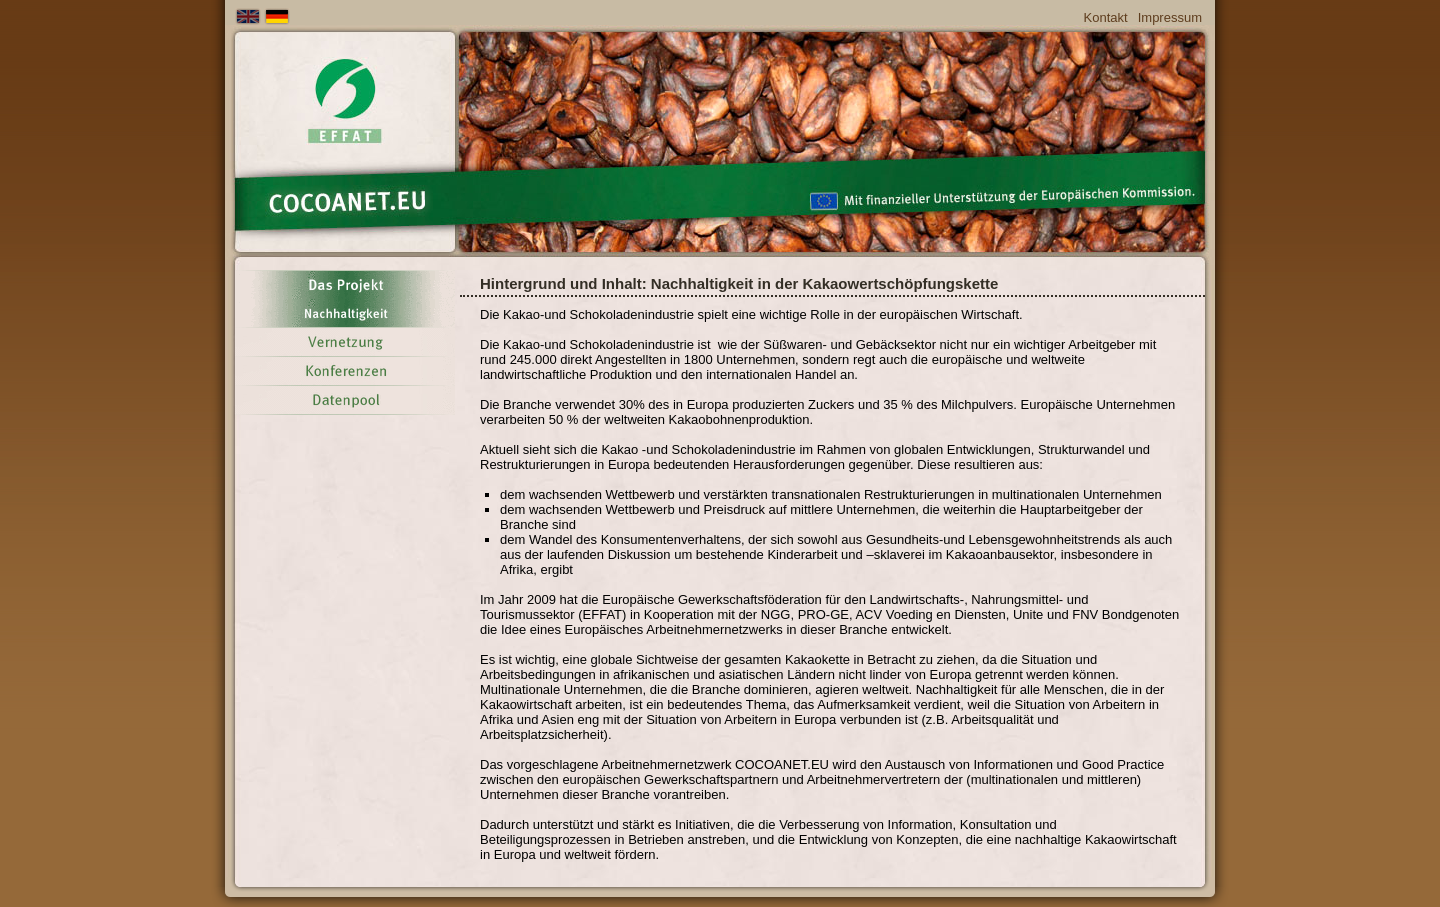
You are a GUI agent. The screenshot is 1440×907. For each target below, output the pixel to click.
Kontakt (1106, 17)
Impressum (1170, 17)
